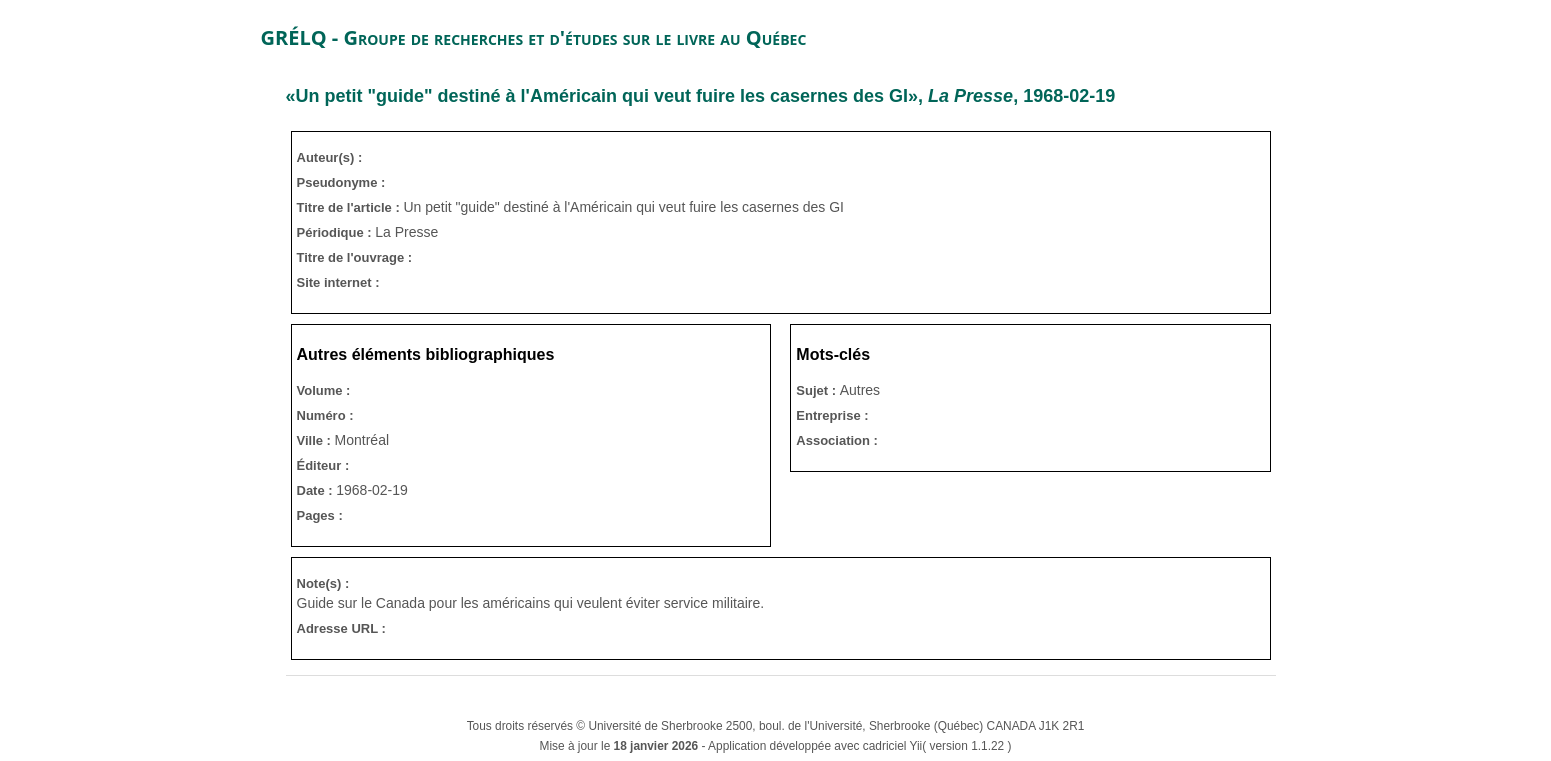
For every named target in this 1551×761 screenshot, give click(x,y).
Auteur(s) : (330, 157)
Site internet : (338, 282)
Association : (837, 440)
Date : (317, 490)
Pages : (320, 515)
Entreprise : (832, 415)
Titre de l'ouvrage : (355, 257)
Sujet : (817, 390)
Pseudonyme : (341, 182)
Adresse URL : (341, 628)
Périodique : (336, 232)
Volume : (324, 390)
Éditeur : (323, 465)
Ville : (316, 440)
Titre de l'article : (350, 207)
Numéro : (325, 415)
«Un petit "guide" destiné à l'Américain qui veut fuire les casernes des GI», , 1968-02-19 (701, 96)
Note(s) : (323, 583)
